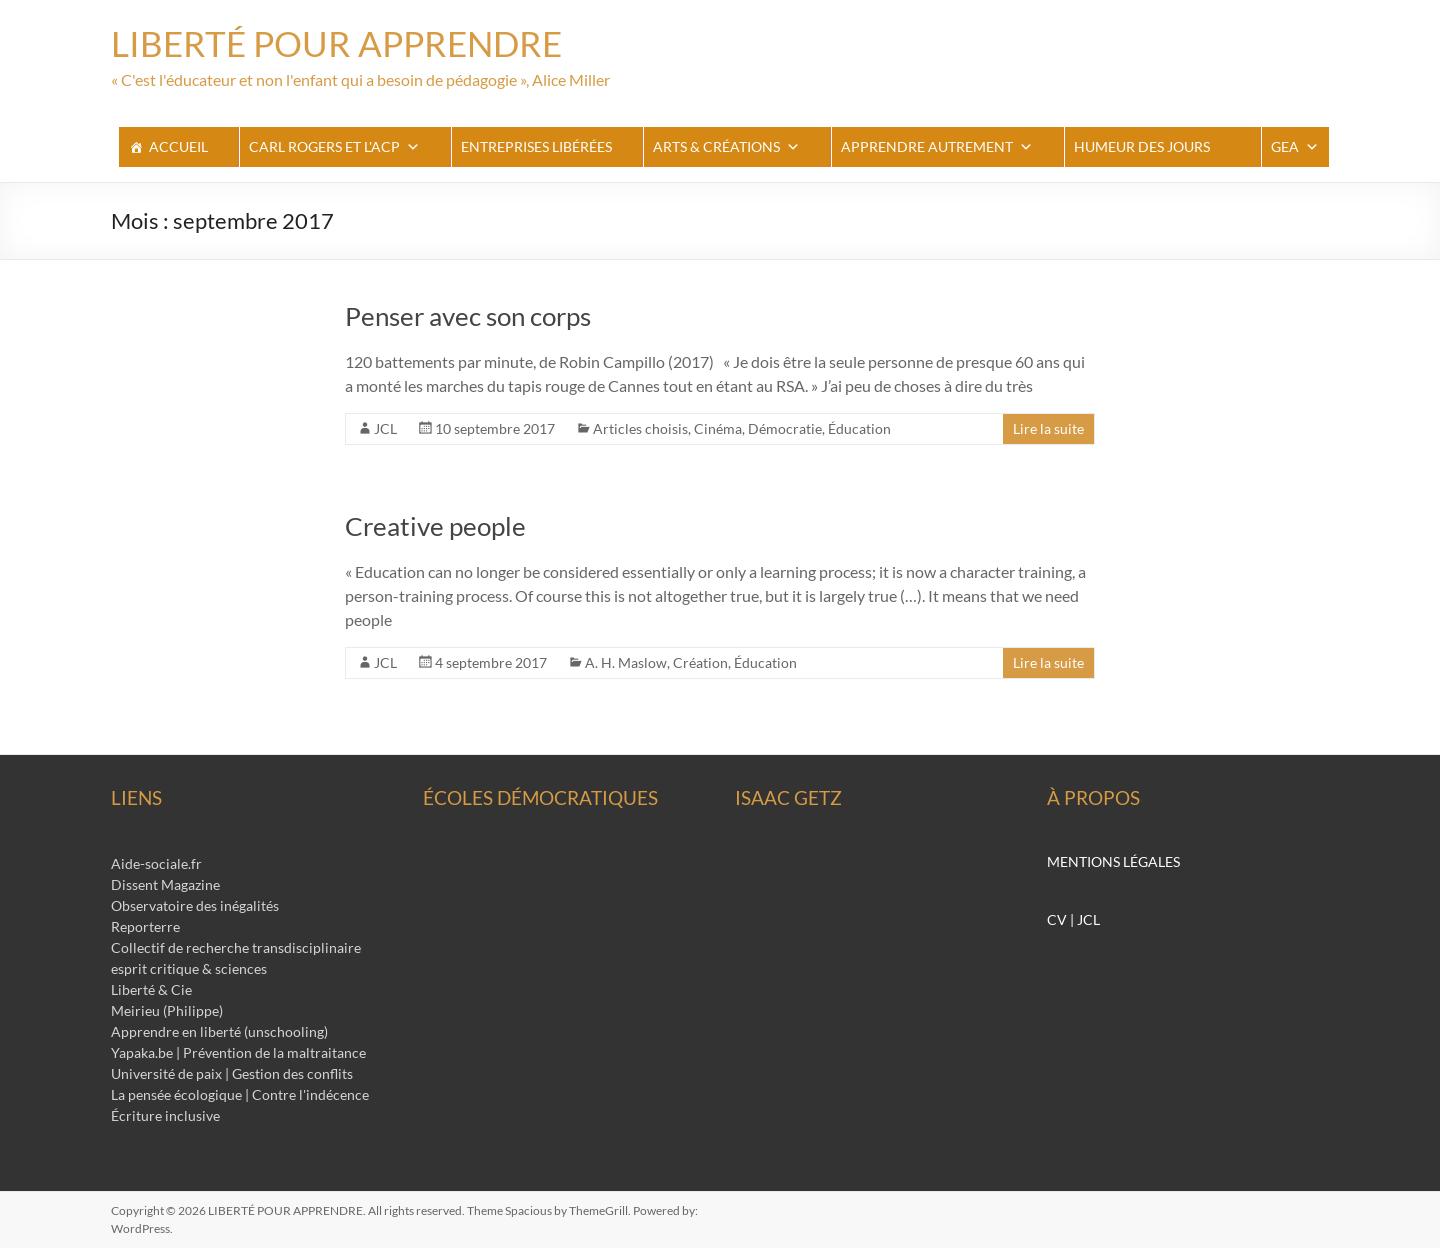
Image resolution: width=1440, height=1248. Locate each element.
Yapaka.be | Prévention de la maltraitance (238, 1052)
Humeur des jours (1142, 146)
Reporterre (145, 926)
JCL (385, 428)
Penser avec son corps (468, 316)
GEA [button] (1295, 147)
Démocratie (785, 428)
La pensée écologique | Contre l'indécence (240, 1094)
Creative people (435, 526)
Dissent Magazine (165, 884)
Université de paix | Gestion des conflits (232, 1073)
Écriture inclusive (165, 1115)
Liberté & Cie (151, 989)
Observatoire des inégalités (195, 905)
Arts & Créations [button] (726, 147)
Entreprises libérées (536, 146)
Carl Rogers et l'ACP (334, 147)
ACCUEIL (178, 146)
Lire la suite (1048, 428)
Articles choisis (640, 428)
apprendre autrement (937, 147)
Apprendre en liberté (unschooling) (219, 1031)
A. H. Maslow (626, 662)
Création (700, 662)
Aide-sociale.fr (156, 863)
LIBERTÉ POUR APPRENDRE (342, 43)
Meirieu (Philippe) (167, 1010)
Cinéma (718, 428)
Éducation (859, 428)
